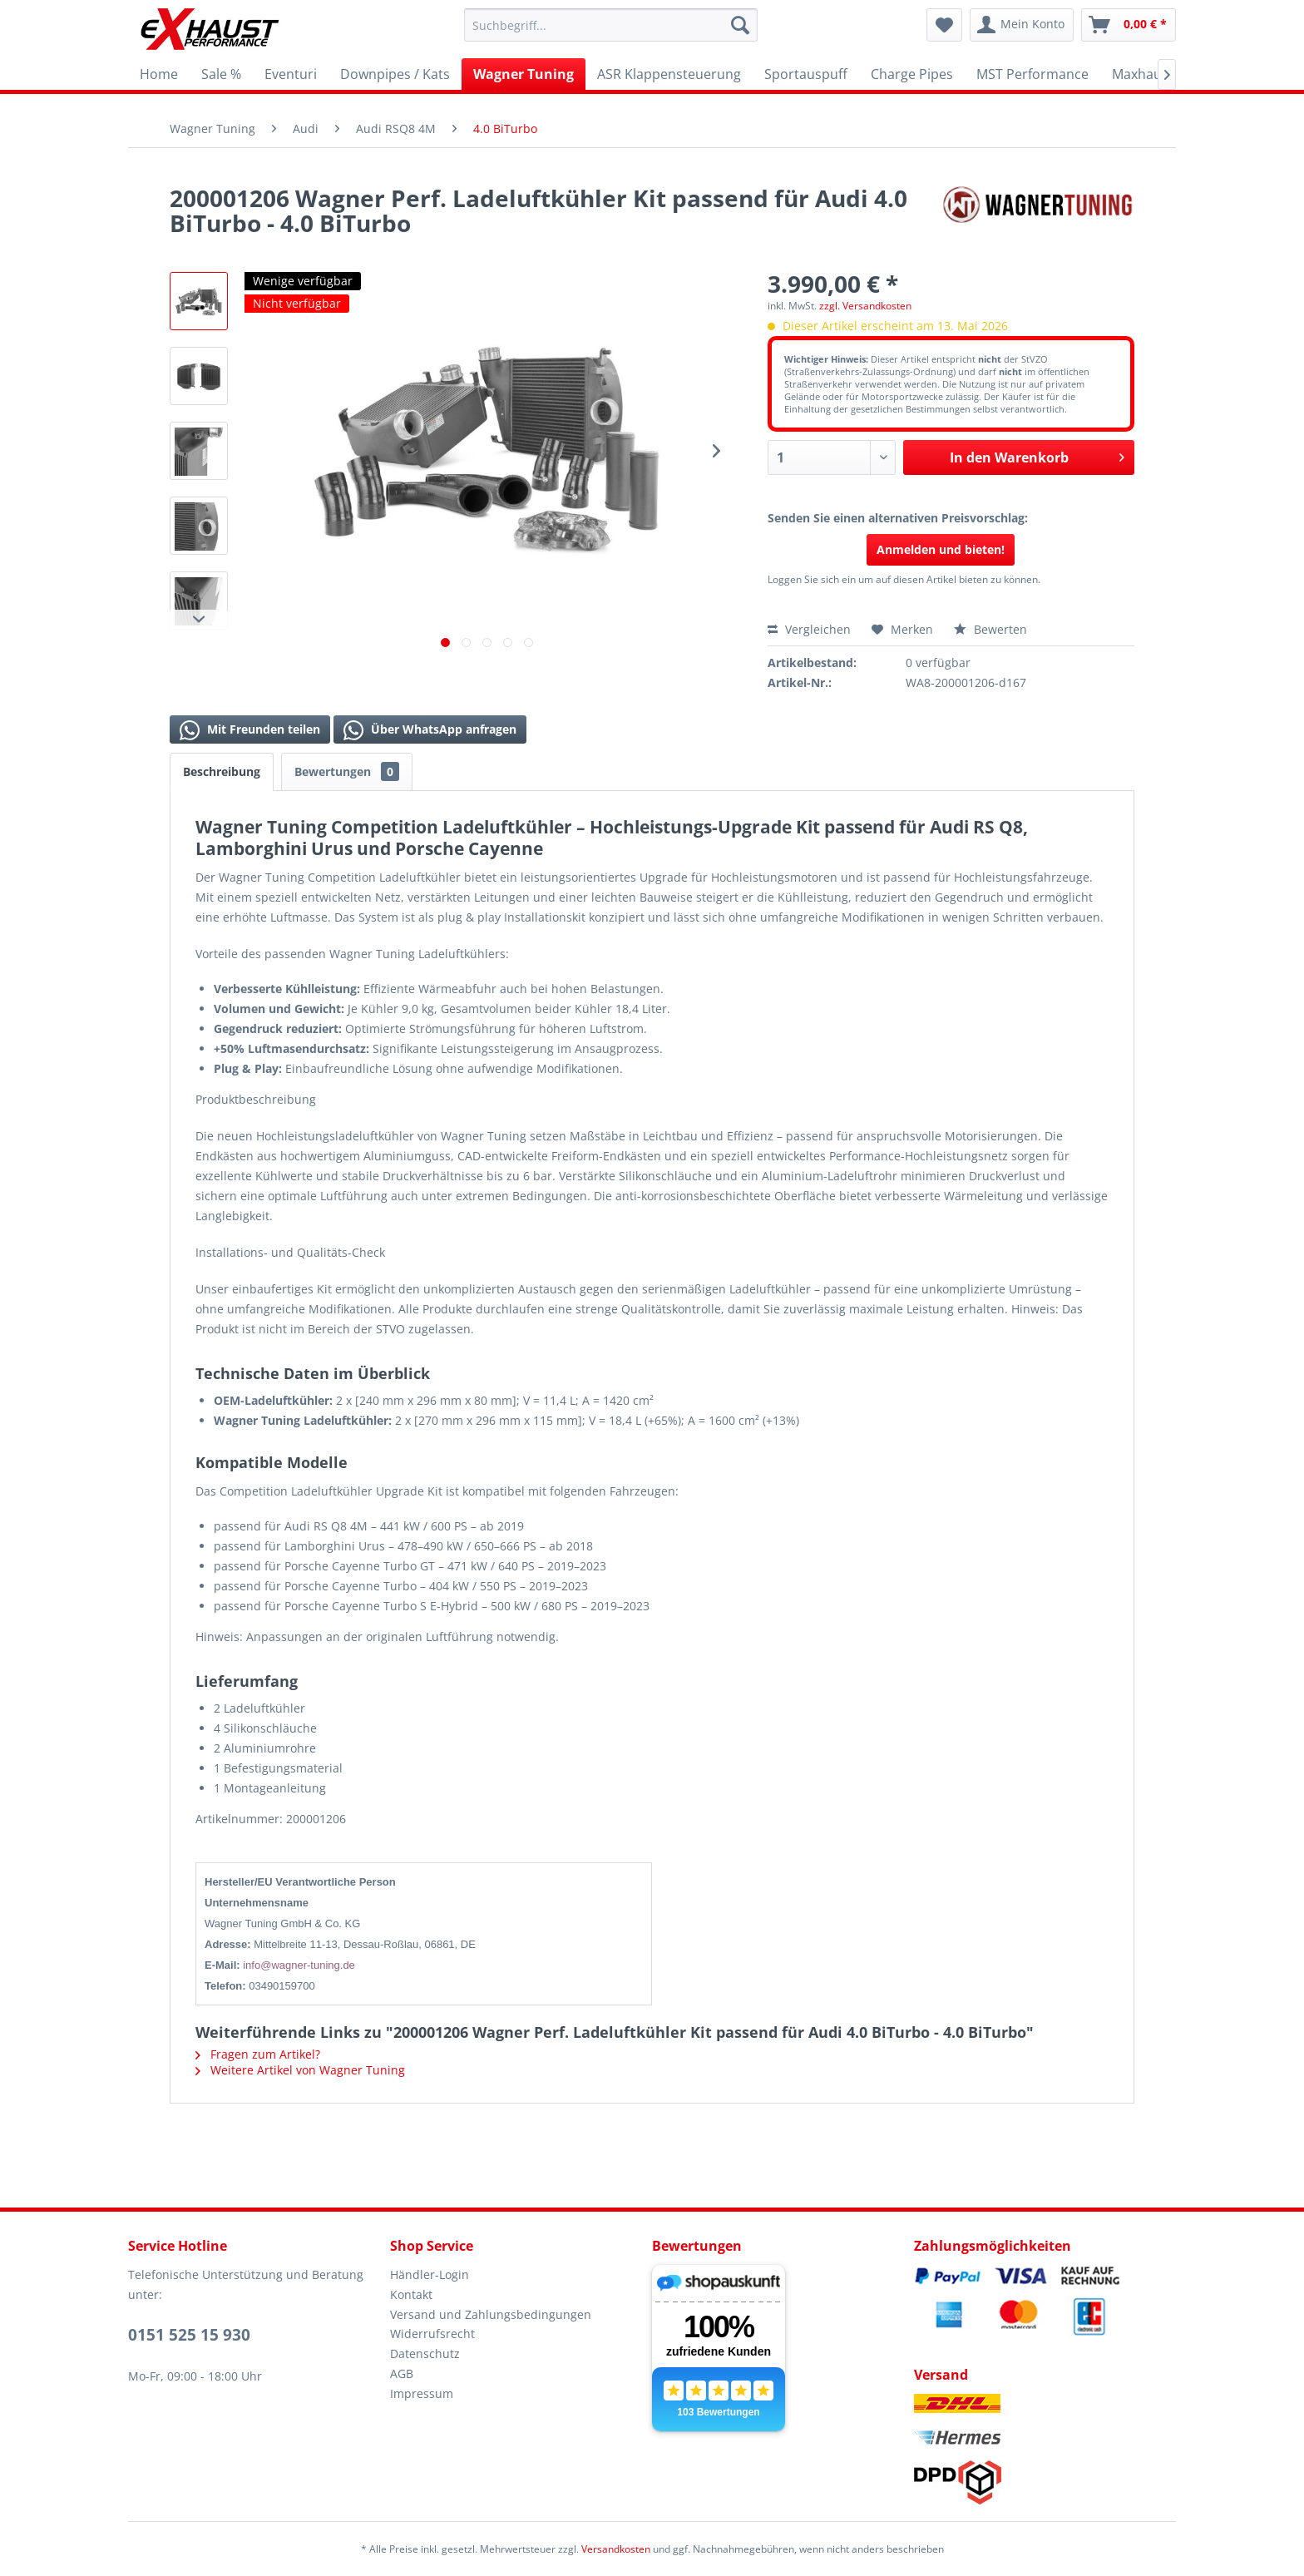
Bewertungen (346, 771)
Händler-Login (429, 2274)
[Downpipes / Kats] (395, 74)
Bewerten (990, 629)
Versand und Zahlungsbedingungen (490, 2314)
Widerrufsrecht (432, 2333)
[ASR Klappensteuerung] (669, 74)
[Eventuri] (290, 74)
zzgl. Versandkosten (865, 306)
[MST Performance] (1032, 74)
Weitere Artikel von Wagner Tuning (300, 2070)
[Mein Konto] (1022, 25)
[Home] (159, 74)
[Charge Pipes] (912, 74)
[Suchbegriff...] (611, 25)
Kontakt (411, 2294)
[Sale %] (221, 74)
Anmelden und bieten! (941, 549)
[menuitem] (611, 25)
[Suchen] (740, 25)
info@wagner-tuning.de (299, 1965)
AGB (401, 2373)
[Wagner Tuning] (523, 74)
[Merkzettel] (944, 25)
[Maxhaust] (1142, 74)
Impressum (421, 2393)
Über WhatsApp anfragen (429, 730)
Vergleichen (809, 629)
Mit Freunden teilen (250, 730)
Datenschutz (425, 2353)
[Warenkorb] (1128, 25)
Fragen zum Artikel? (257, 2054)
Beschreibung (221, 771)
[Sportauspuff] (806, 74)
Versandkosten (615, 2549)
